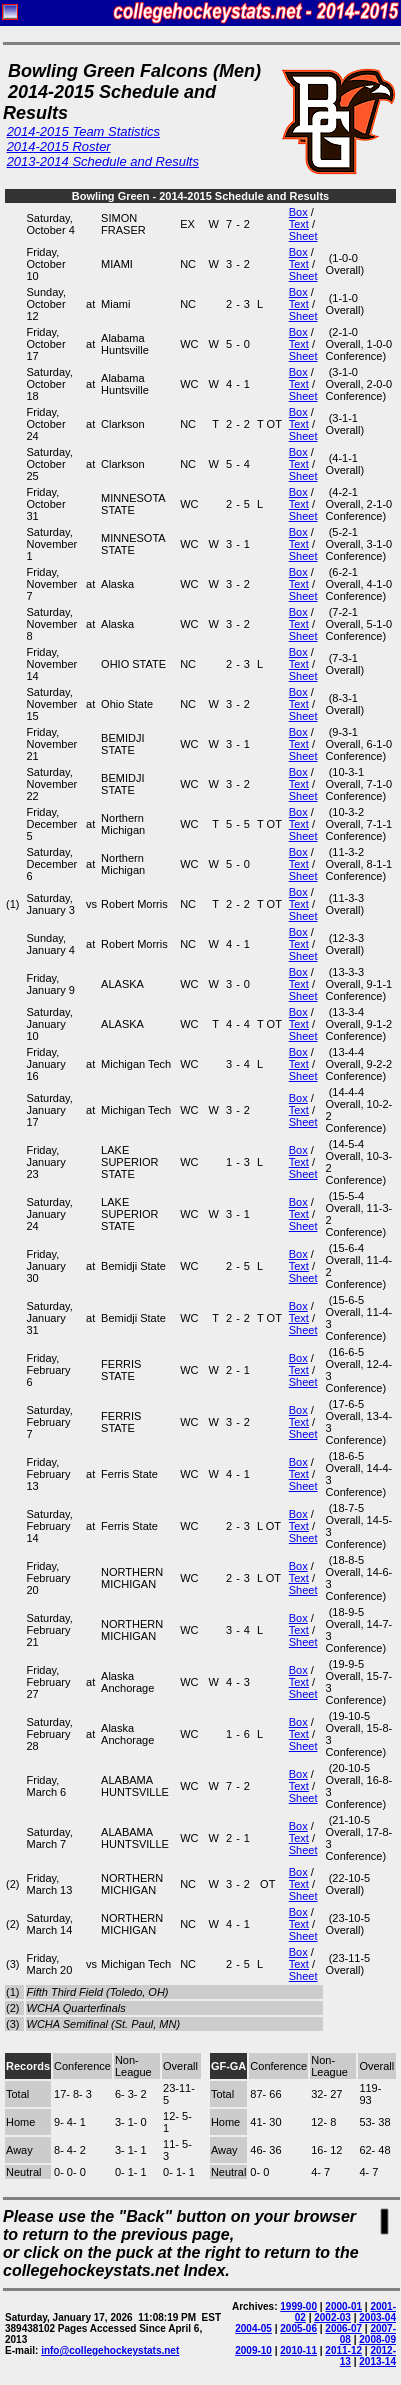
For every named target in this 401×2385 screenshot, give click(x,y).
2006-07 (343, 2328)
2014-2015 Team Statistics (83, 131)
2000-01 (343, 2306)
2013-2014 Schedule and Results (103, 161)
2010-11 (298, 2350)
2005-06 (298, 2328)
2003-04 (377, 2317)
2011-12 (343, 2350)
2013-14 (377, 2361)
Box (298, 212)
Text (299, 224)
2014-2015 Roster (59, 146)
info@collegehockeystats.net (110, 2350)
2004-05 (253, 2328)
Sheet (303, 236)
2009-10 (253, 2350)
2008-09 (377, 2339)
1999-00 (298, 2306)
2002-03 (332, 2317)
